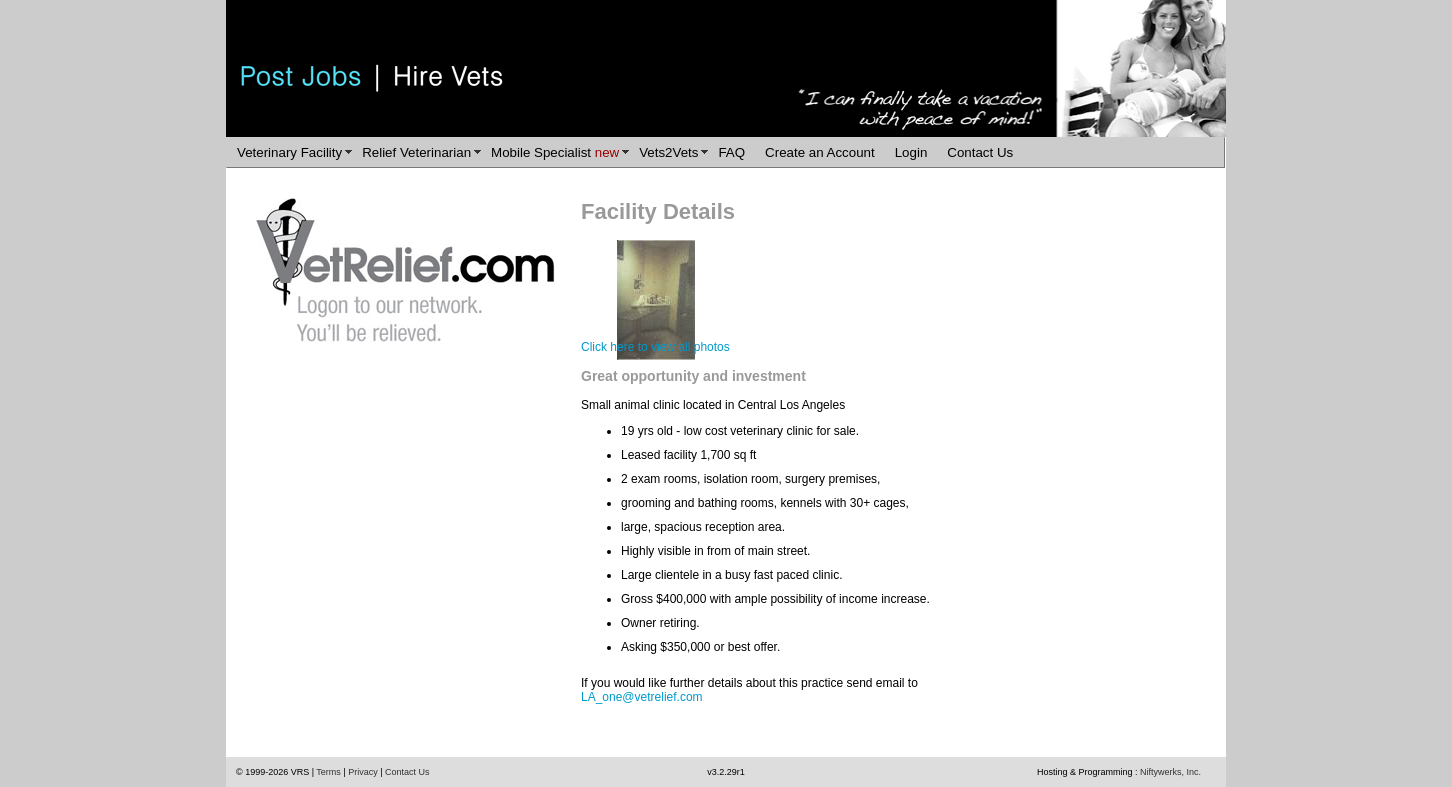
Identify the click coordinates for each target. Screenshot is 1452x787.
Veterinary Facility (289, 152)
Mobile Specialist (555, 152)
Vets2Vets (668, 152)
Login (911, 152)
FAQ (731, 152)
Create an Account (820, 152)
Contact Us (980, 152)
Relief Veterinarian (416, 152)
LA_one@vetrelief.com (642, 697)
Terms (328, 772)
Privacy (363, 772)
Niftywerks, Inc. (1170, 772)
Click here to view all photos (655, 347)
